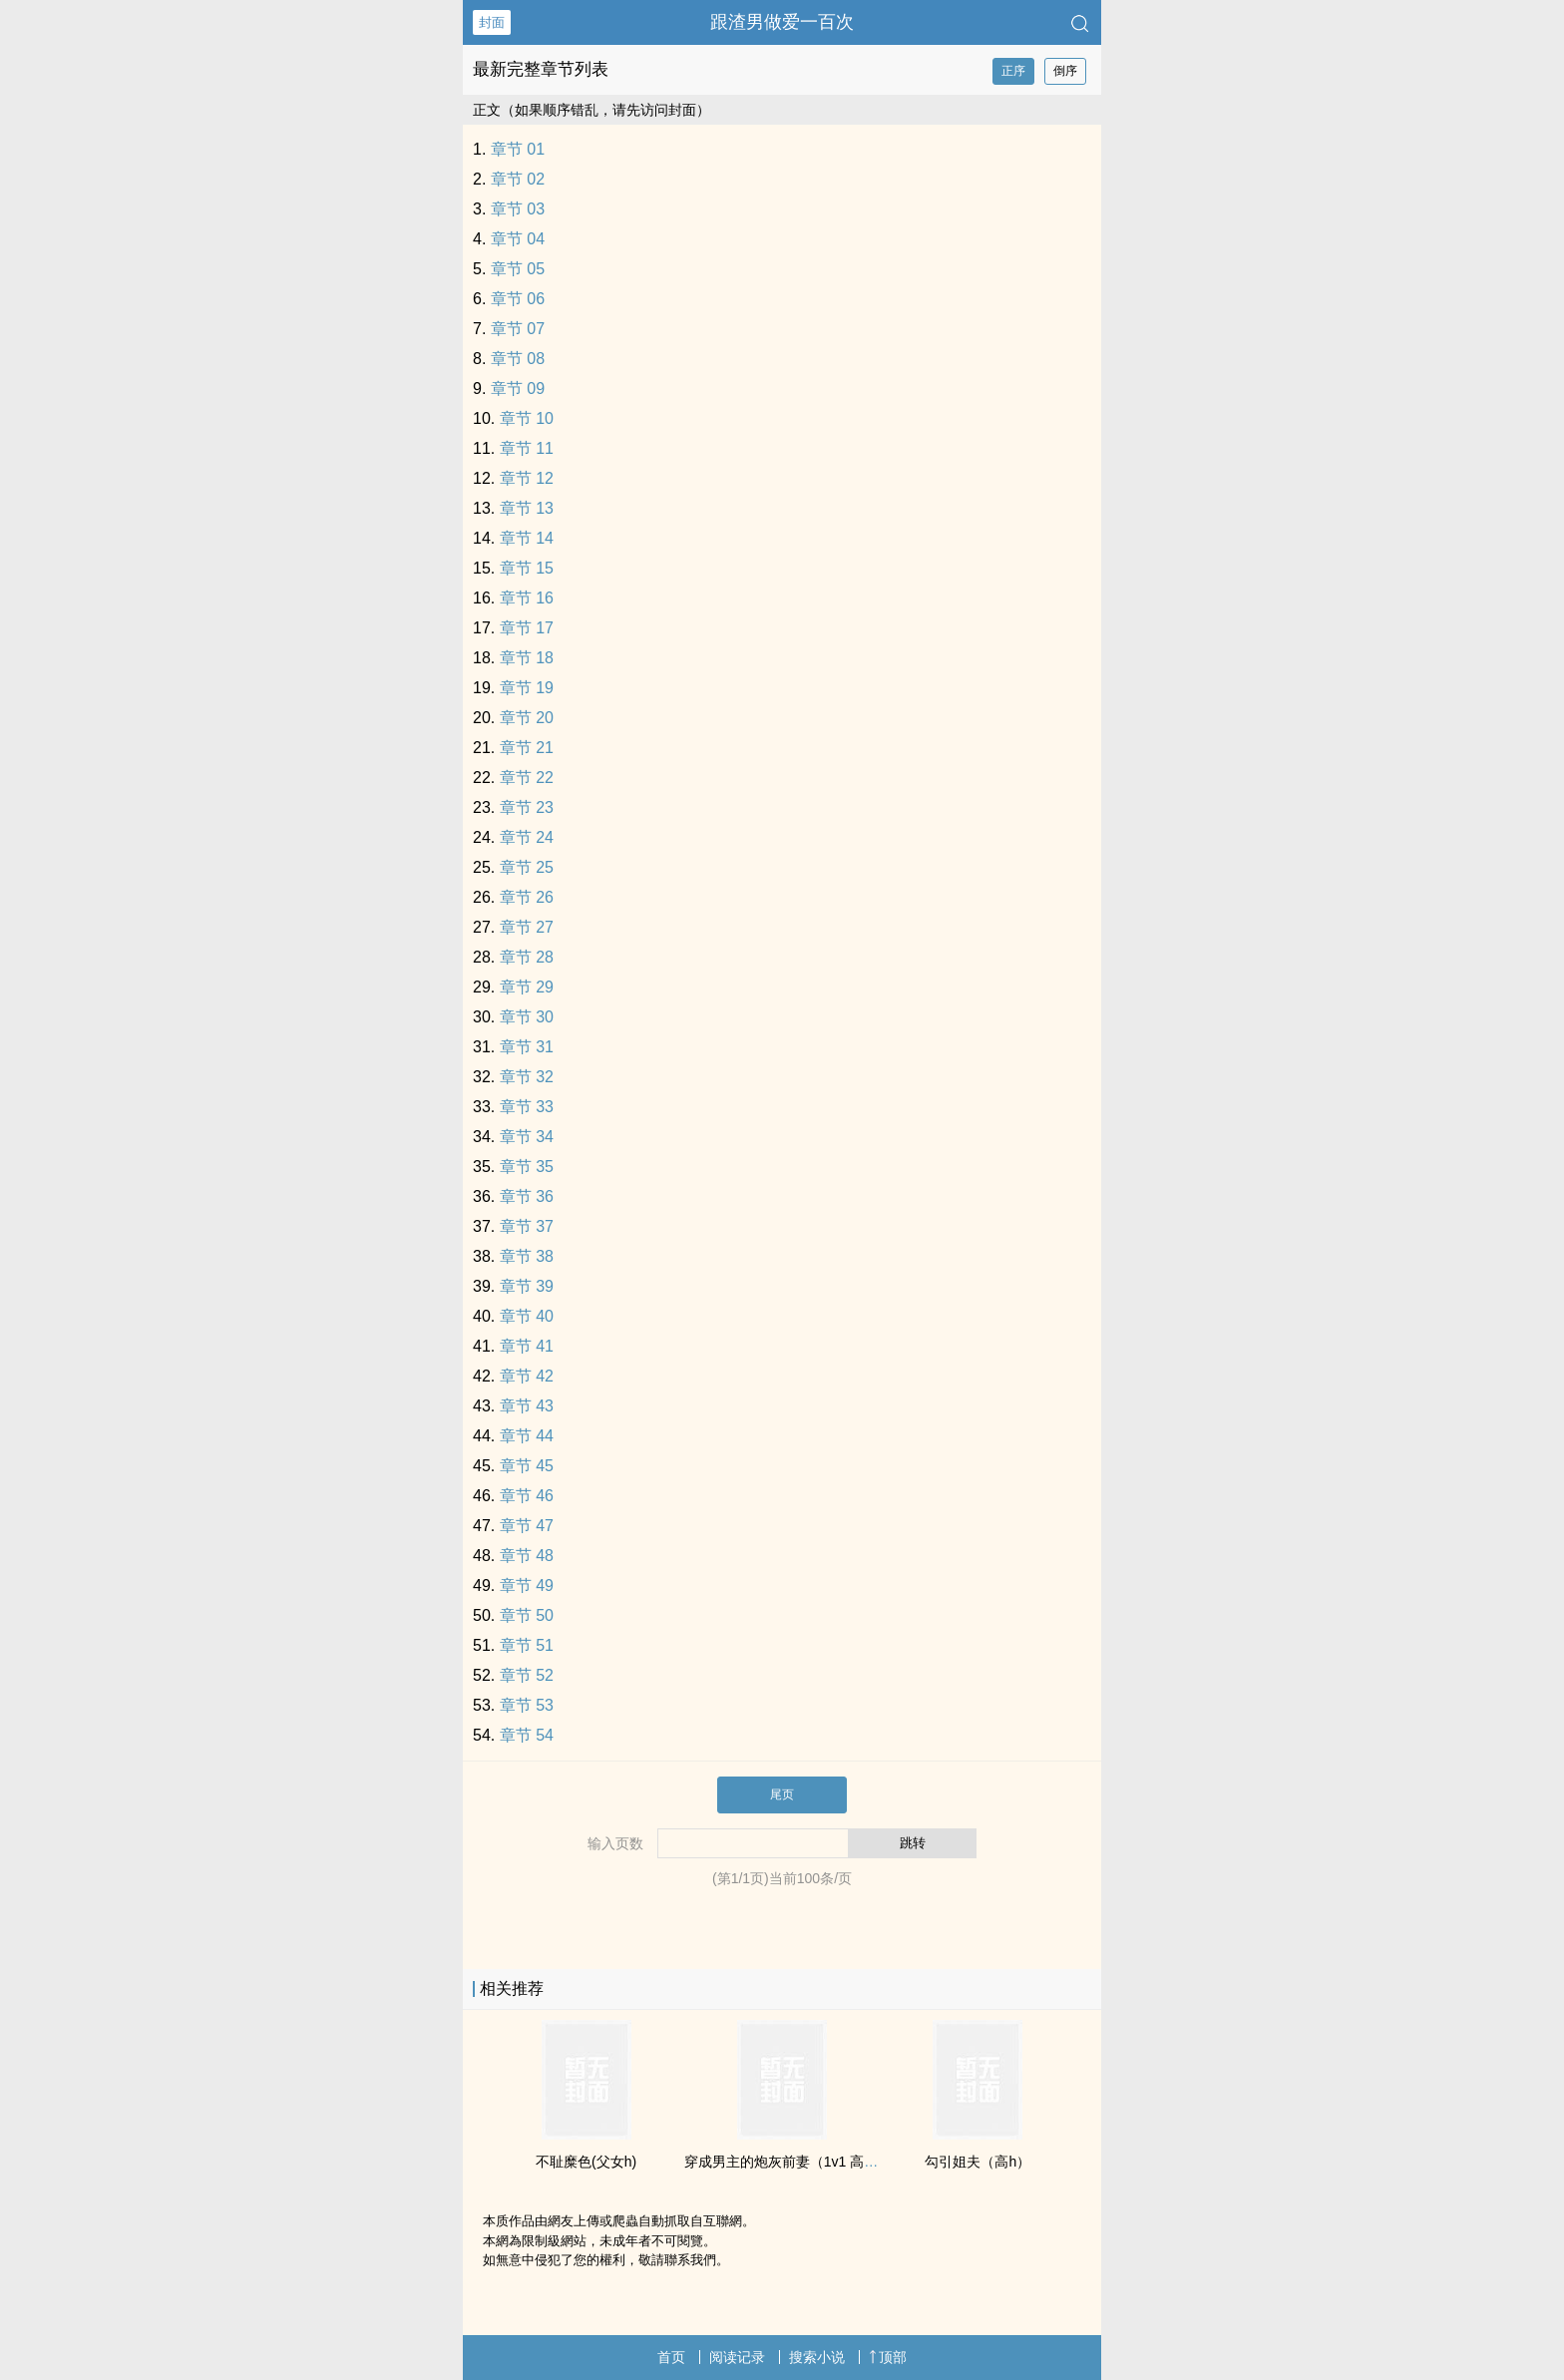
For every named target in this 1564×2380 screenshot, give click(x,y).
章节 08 (518, 358)
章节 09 (518, 388)
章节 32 (527, 1076)
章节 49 (527, 1585)
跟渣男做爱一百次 (782, 22)
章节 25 (527, 867)
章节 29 (527, 987)
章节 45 (527, 1465)
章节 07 (518, 328)
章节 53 (527, 1705)
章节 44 (527, 1435)
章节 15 (527, 568)
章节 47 (527, 1525)
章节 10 (527, 418)
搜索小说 (817, 2357)
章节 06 (518, 298)
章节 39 (527, 1286)
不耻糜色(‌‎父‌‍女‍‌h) (586, 2162)
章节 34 (527, 1136)
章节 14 (527, 538)
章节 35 (527, 1166)
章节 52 (527, 1675)
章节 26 (527, 897)
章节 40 (527, 1316)
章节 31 (527, 1046)
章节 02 (518, 179)
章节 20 (527, 717)
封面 (492, 22)
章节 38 (527, 1256)
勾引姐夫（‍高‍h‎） (977, 2162)
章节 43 (527, 1405)
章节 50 (527, 1615)
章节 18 (527, 657)
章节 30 (527, 1016)
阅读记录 (737, 2357)
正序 (1013, 71)
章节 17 (527, 627)
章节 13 (527, 508)
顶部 (888, 2357)
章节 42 (527, 1376)
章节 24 (527, 837)
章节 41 (527, 1346)
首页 (671, 2357)
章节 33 (527, 1106)
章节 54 (527, 1735)
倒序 (1065, 71)
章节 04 (518, 238)
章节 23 (527, 807)
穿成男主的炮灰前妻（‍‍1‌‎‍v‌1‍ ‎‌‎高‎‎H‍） (786, 2162)
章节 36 (527, 1196)
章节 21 (527, 747)
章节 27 (527, 927)
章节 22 (527, 777)
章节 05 (518, 268)
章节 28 (527, 957)
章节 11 (527, 448)
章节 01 (518, 149)
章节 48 (527, 1555)
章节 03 (518, 208)
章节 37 (527, 1226)
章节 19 (527, 687)
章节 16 (527, 598)
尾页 (782, 1794)
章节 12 (527, 478)
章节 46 (527, 1495)
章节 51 (527, 1645)
